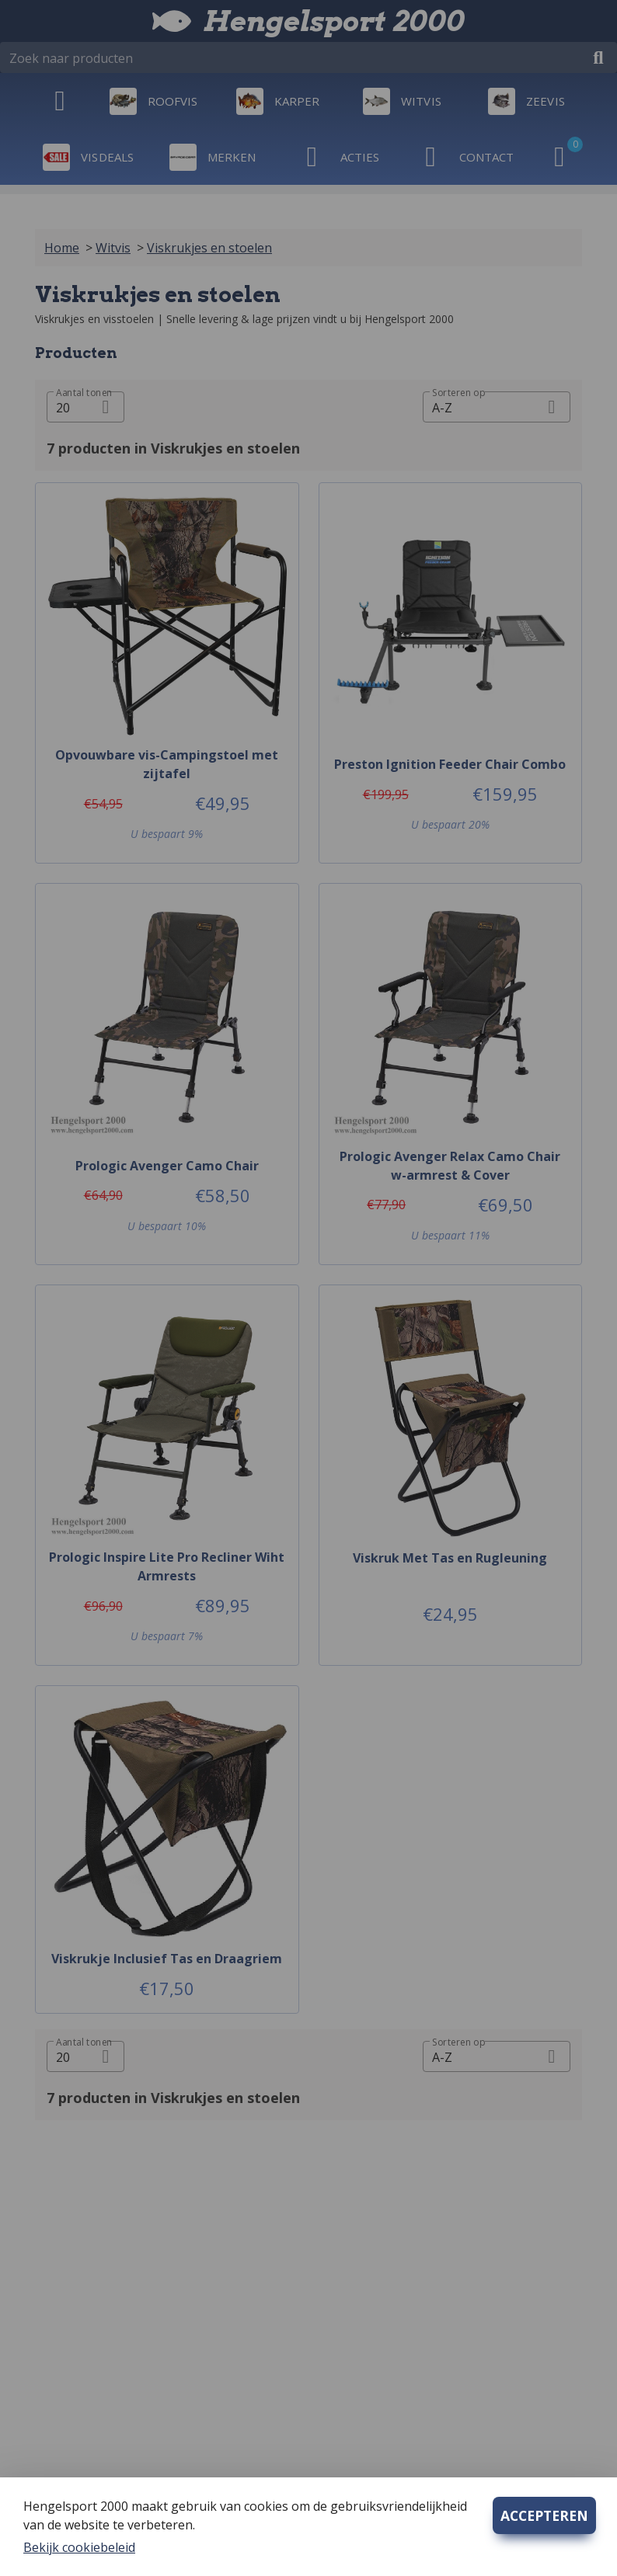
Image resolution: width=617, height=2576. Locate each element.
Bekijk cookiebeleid (79, 2547)
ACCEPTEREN (544, 2515)
